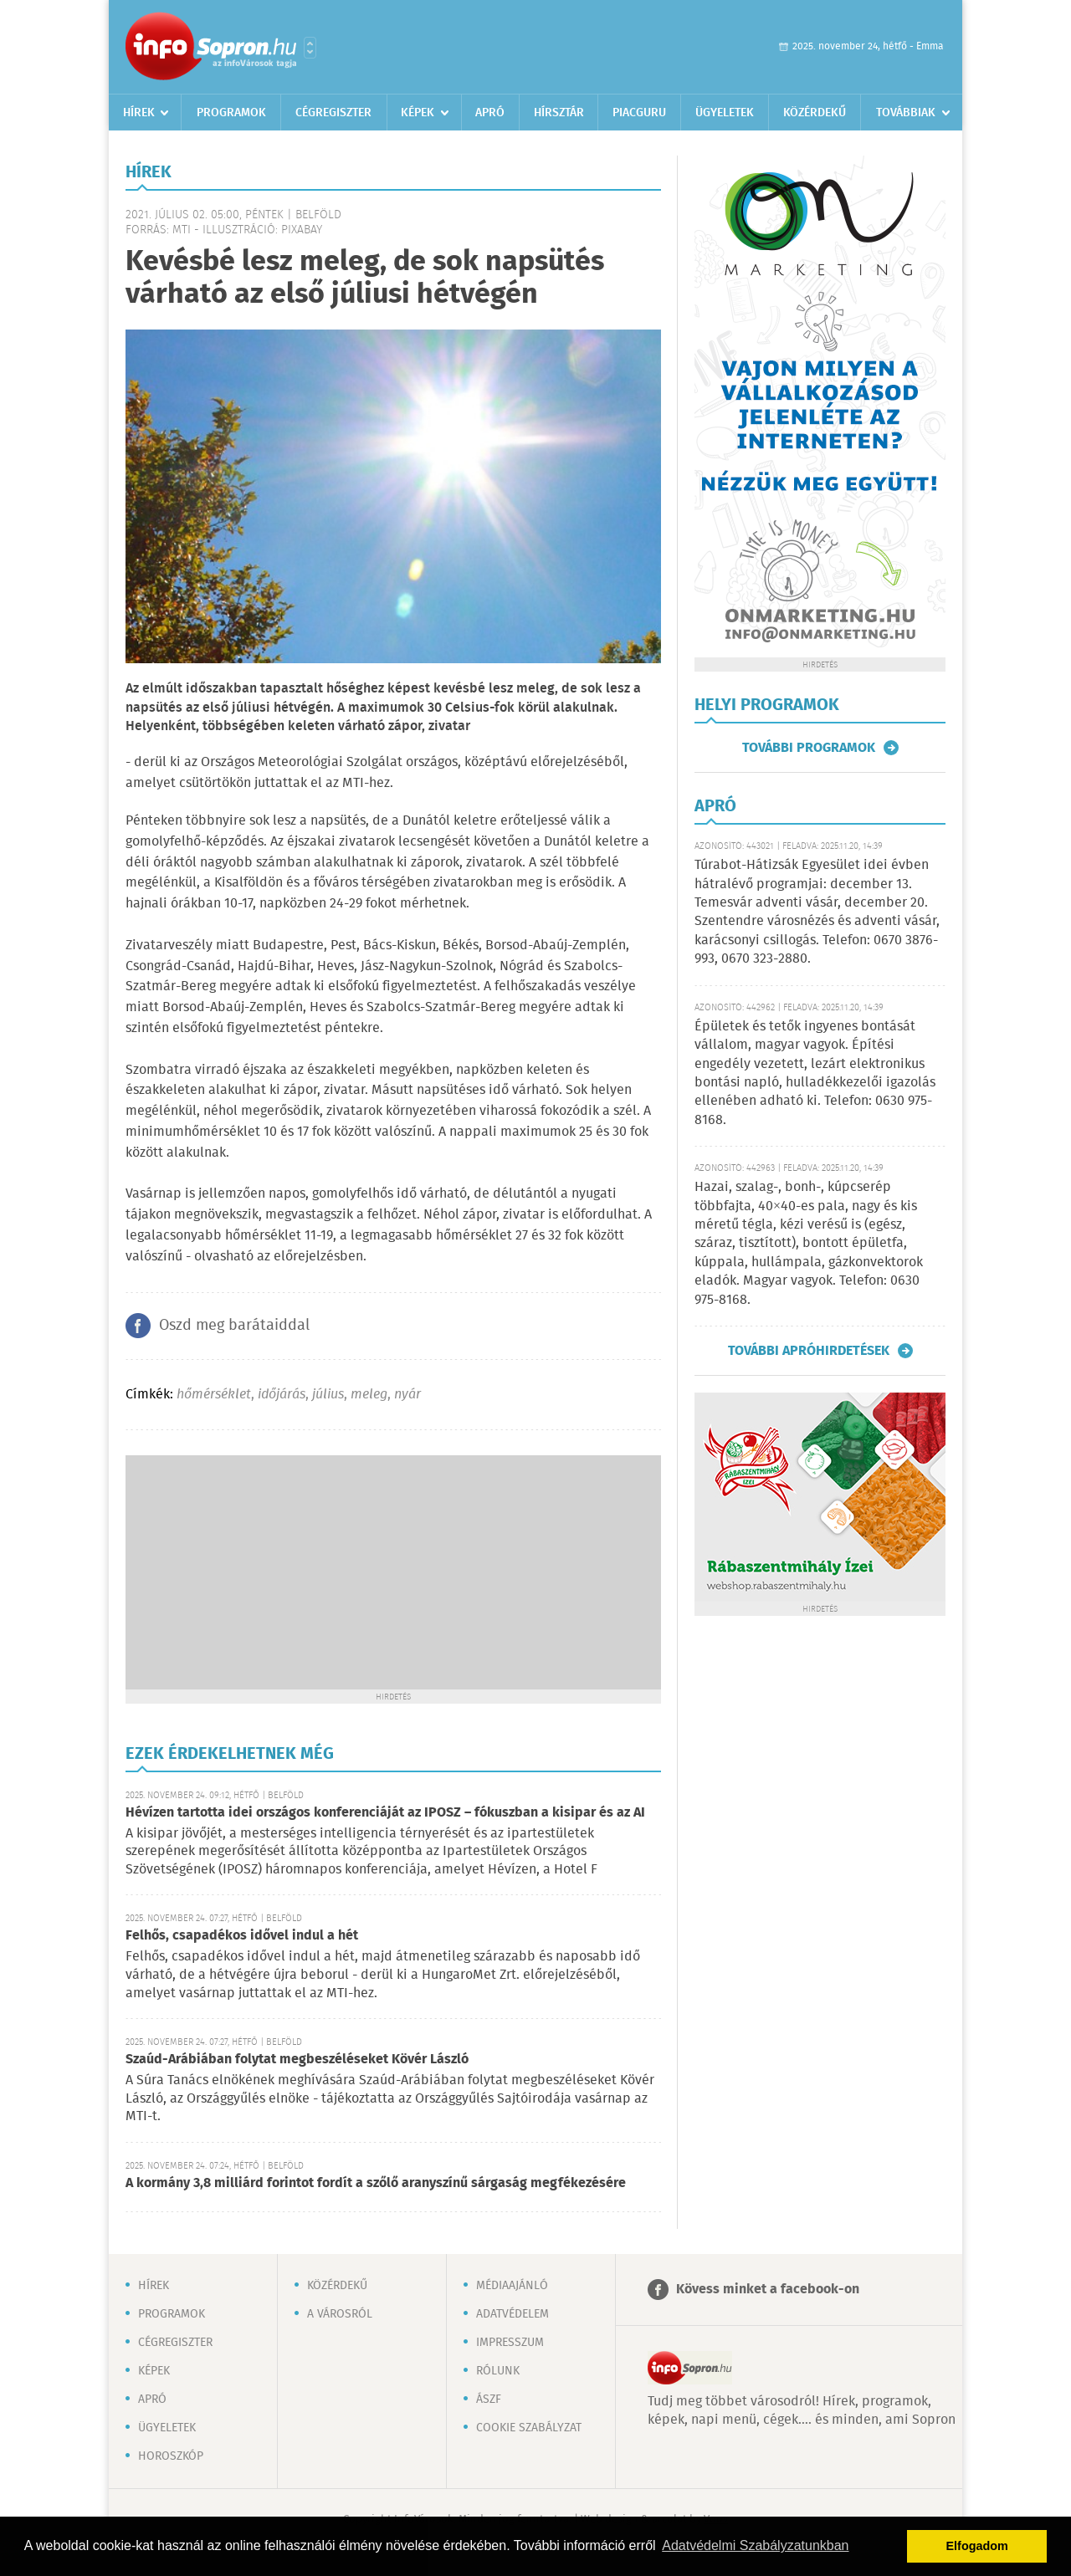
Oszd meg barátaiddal (234, 1325)
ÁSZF (488, 2399)
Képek (417, 113)
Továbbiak (905, 113)
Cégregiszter (333, 113)
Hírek (139, 113)
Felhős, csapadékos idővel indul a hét (242, 1935)
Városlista (310, 48)
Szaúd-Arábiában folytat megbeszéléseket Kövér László (297, 2059)
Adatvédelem (512, 2314)
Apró (490, 113)
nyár (407, 1394)
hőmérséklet (214, 1394)
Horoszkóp (170, 2456)
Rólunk (498, 2371)
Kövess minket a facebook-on (767, 2289)
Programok (231, 113)
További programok (808, 747)
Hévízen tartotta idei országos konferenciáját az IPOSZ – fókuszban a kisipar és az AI (385, 1812)
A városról (339, 2314)
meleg (369, 1394)
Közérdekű (814, 113)
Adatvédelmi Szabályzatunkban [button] (755, 2545)
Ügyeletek (724, 113)
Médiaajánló (512, 2286)
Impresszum (510, 2342)
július (328, 1394)
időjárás (281, 1394)
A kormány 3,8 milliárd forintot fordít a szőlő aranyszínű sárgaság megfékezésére (376, 2183)
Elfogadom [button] (977, 2546)
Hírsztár (559, 113)
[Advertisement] (393, 1572)
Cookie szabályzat (529, 2428)
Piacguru (639, 113)
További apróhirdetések (808, 1350)
